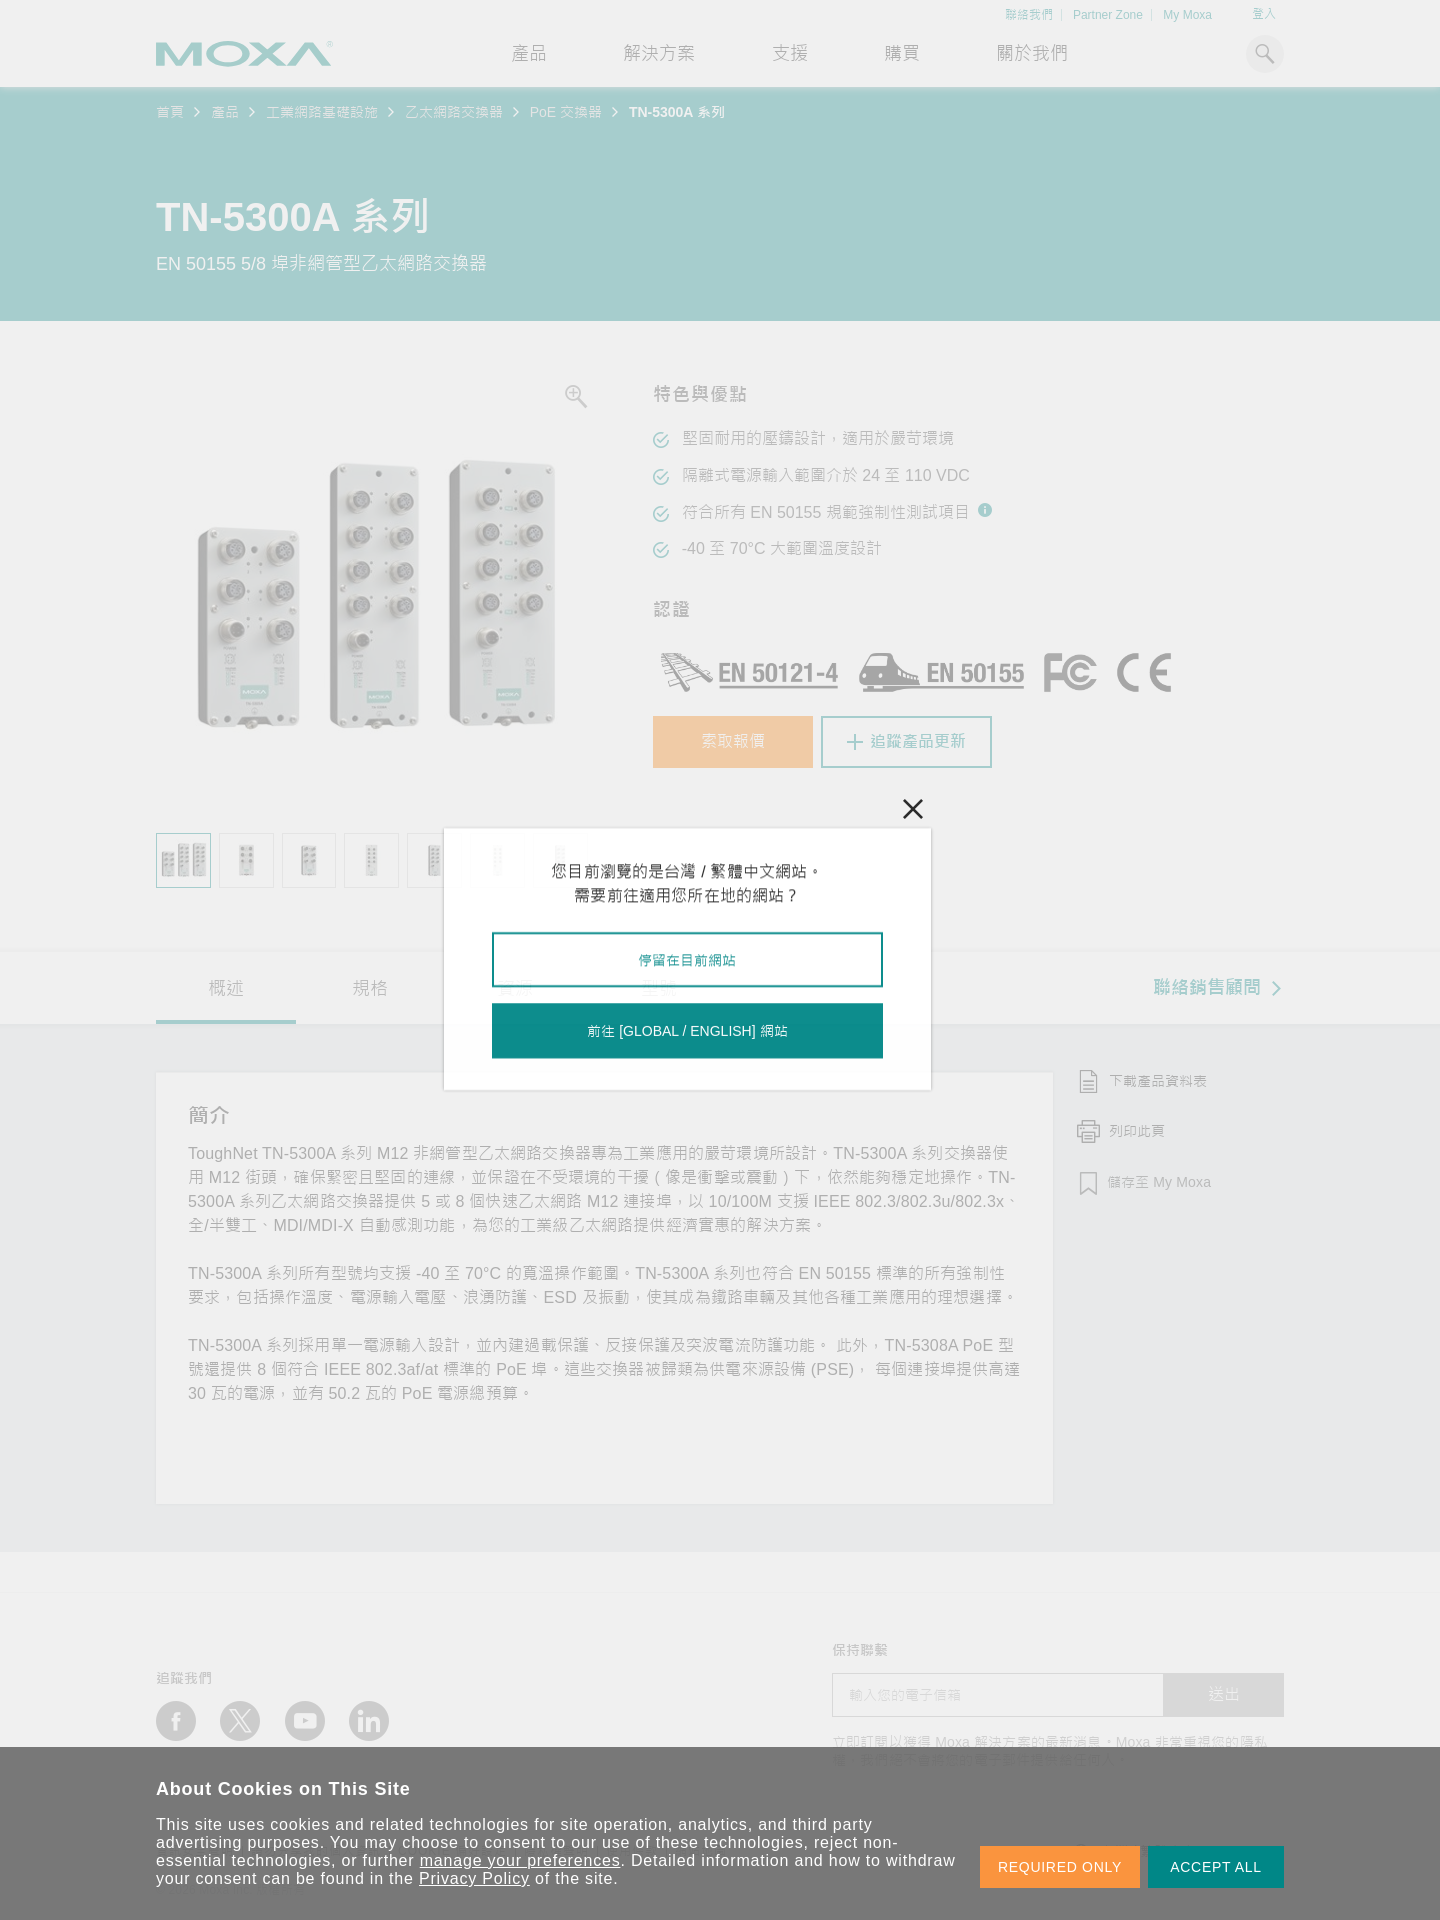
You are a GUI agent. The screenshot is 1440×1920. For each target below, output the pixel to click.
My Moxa (1187, 15)
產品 (225, 112)
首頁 (170, 112)
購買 (902, 54)
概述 (226, 989)
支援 (790, 54)
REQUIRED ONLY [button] (1060, 1867)
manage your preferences (520, 1860)
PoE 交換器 (566, 112)
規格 (370, 989)
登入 (1264, 14)
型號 (659, 989)
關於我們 (1032, 54)
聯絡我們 (1029, 15)
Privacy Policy (474, 1878)
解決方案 (659, 54)
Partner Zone (1108, 15)
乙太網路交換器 (454, 112)
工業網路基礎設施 (322, 112)
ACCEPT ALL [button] (1216, 1867)
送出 (1224, 1694)
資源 (515, 989)
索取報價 (733, 741)
